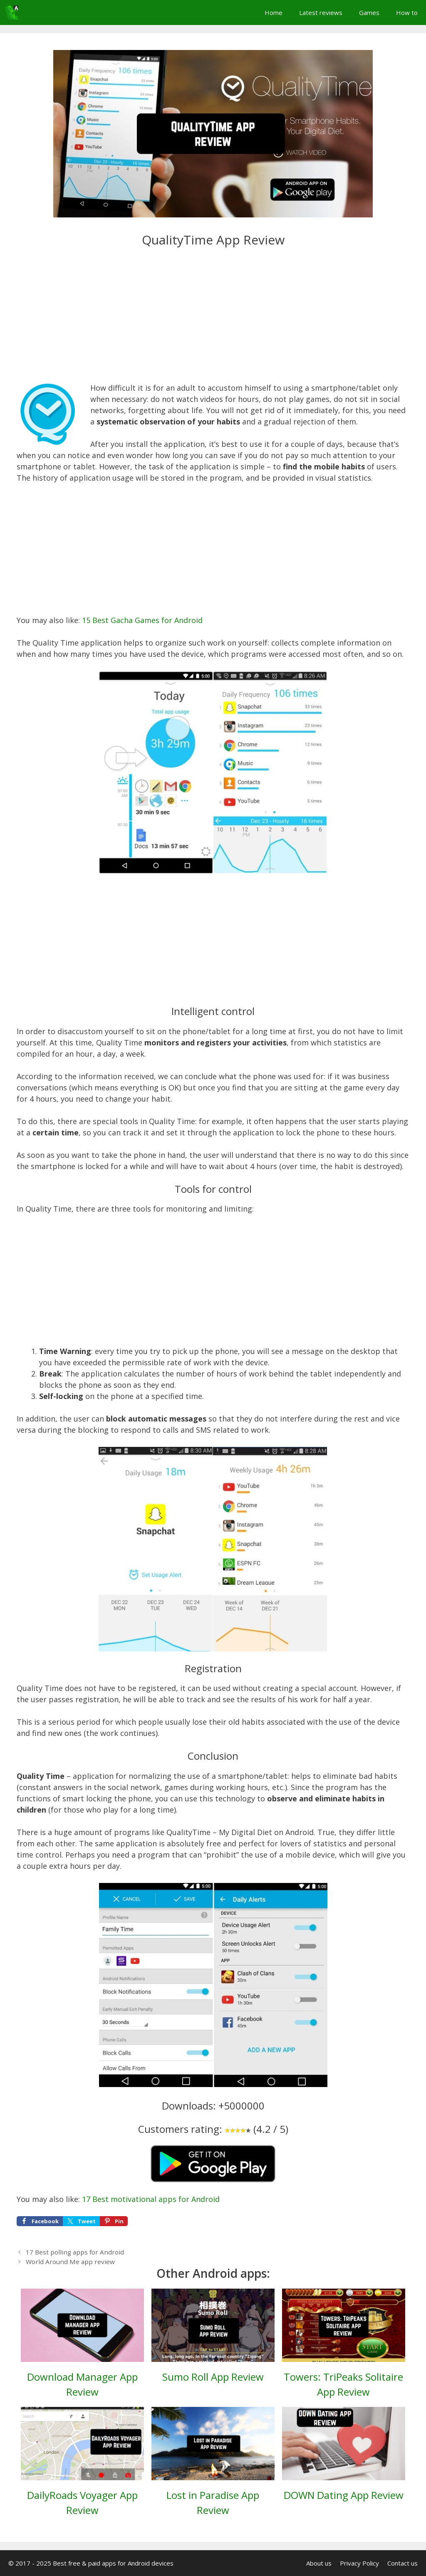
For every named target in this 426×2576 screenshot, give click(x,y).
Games (369, 12)
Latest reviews (320, 12)
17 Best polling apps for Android (75, 2252)
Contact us (402, 2563)
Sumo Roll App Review (213, 2377)
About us (319, 2563)
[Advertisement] (213, 320)
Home (273, 12)
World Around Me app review (70, 2261)
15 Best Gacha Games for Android (142, 620)
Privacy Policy (359, 2563)
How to (407, 12)
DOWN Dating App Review (344, 2495)
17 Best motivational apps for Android (151, 2199)
